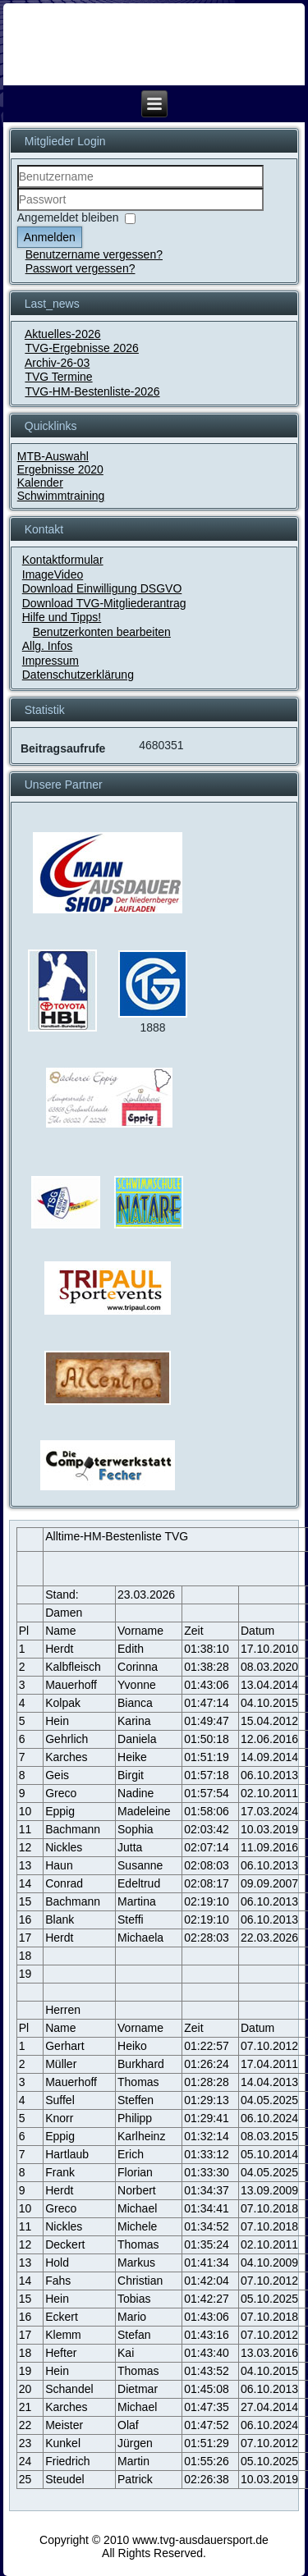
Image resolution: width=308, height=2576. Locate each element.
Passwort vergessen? (80, 268)
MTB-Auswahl (53, 456)
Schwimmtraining (61, 495)
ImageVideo (52, 574)
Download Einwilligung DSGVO (102, 588)
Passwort (17, 211)
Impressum (50, 660)
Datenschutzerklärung (78, 674)
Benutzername (17, 188)
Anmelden (50, 237)
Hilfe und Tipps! (62, 617)
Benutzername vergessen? (94, 254)
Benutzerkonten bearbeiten (102, 631)
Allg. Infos (47, 645)
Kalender (40, 482)
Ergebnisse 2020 (60, 469)
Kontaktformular (62, 559)
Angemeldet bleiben (68, 217)
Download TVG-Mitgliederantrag (104, 603)
